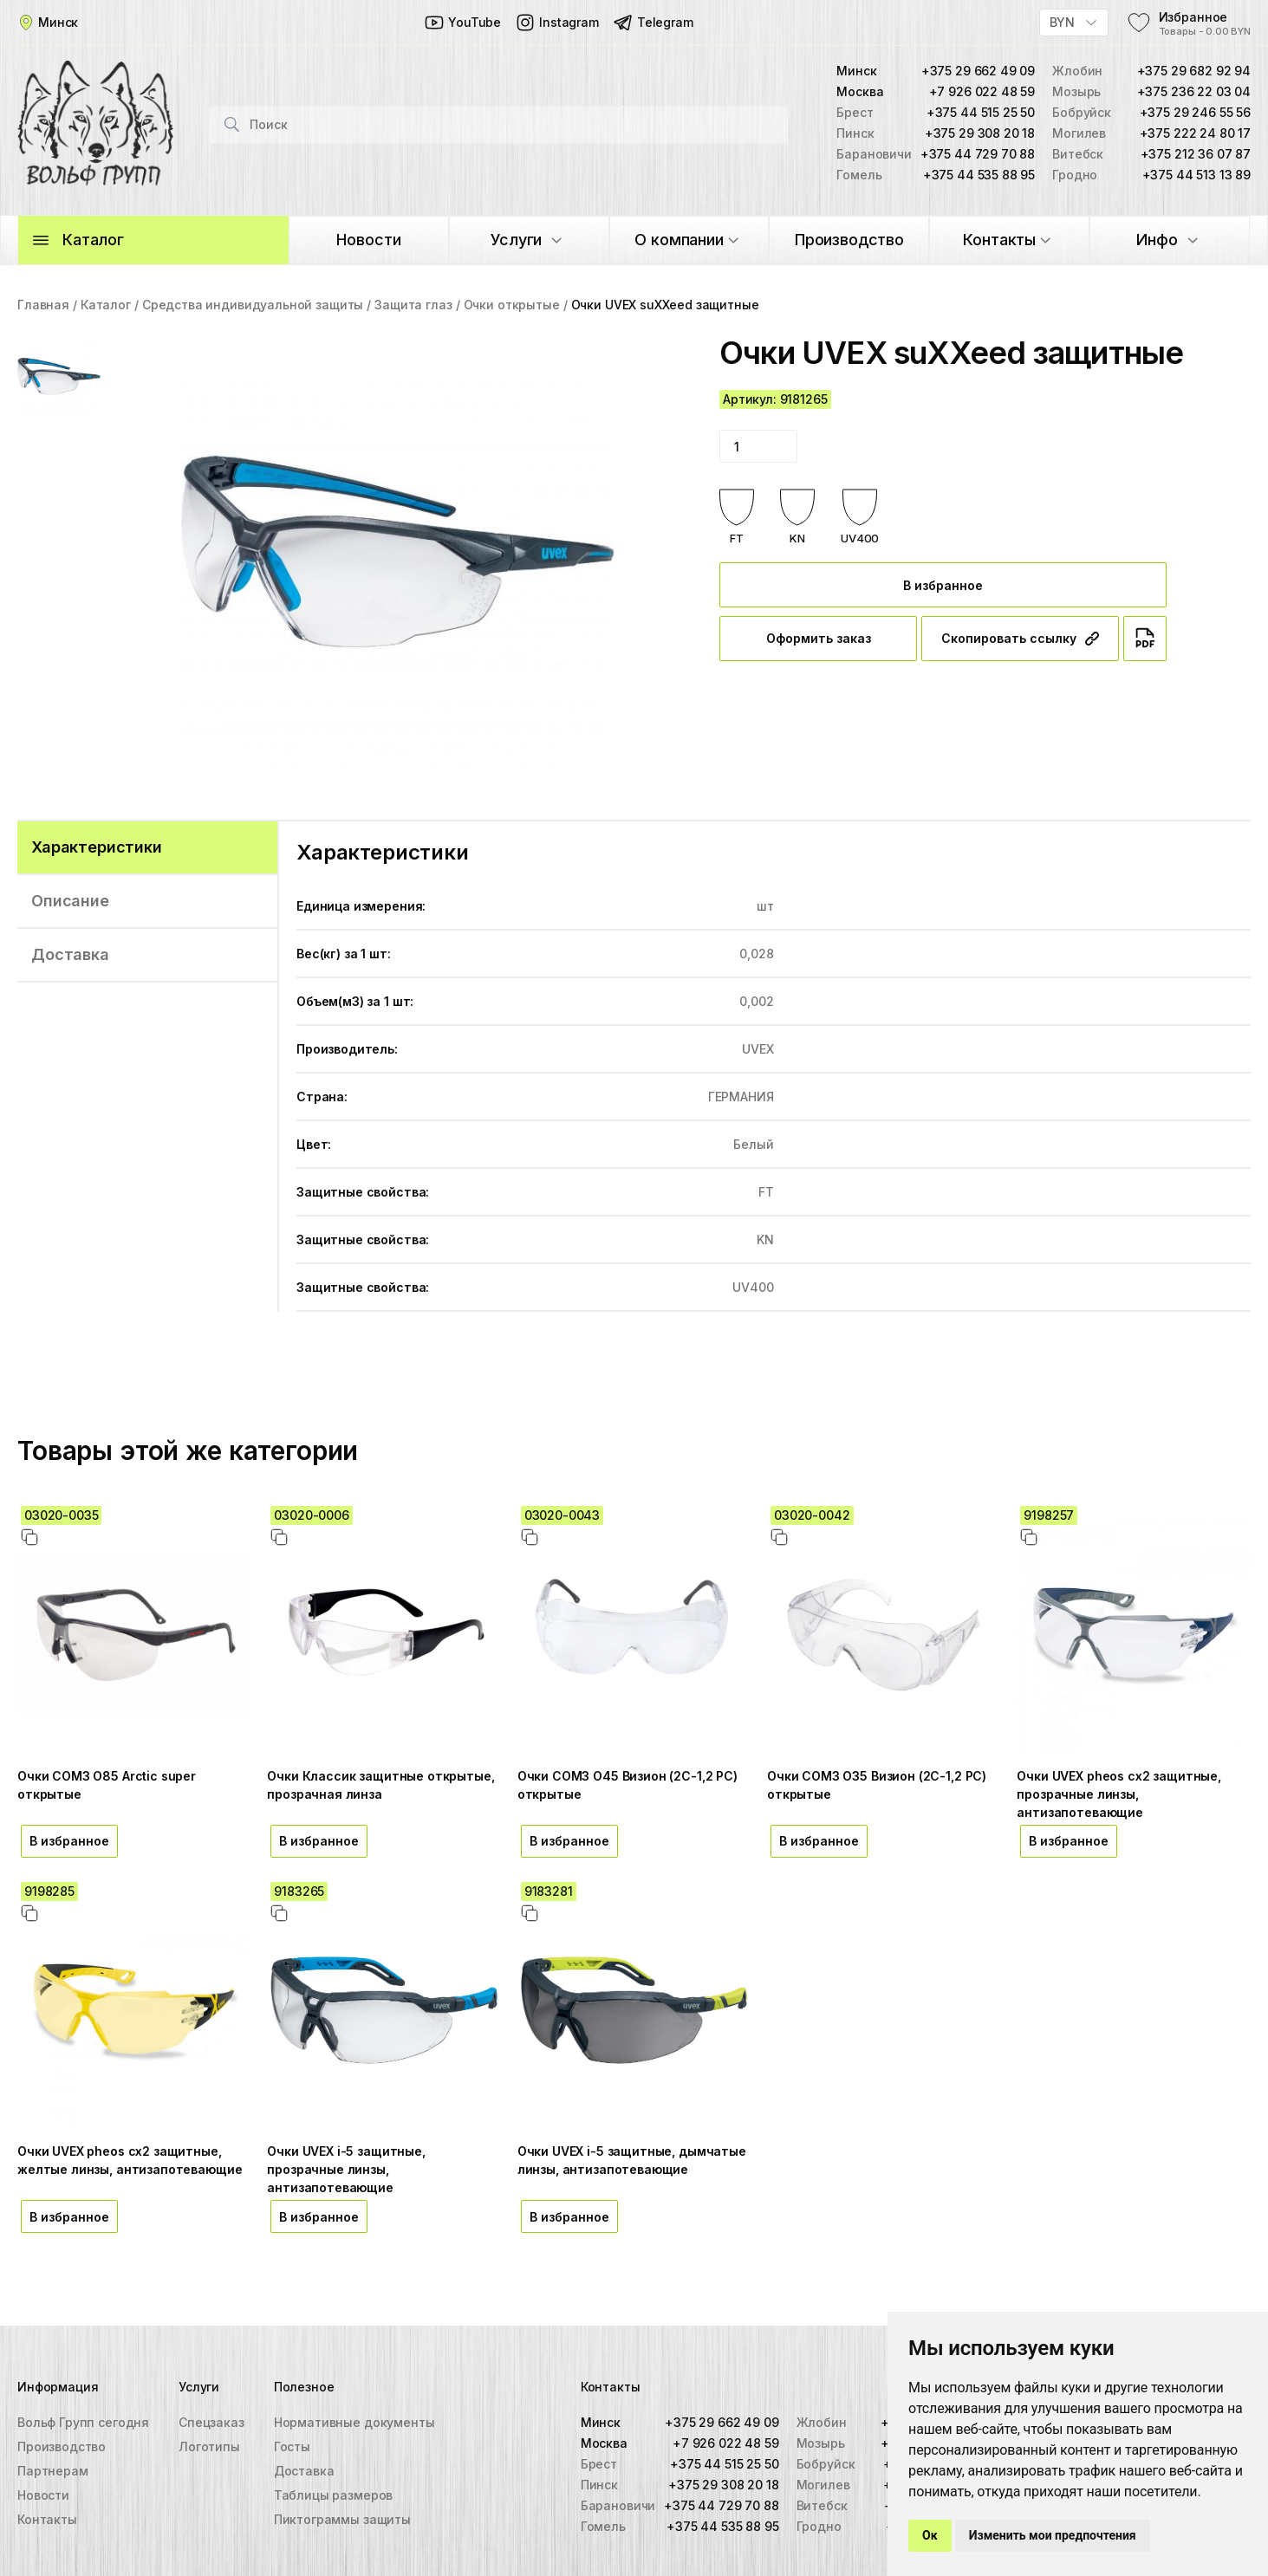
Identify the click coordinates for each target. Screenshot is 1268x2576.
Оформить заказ (818, 638)
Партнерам (52, 2470)
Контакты (47, 2519)
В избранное (943, 585)
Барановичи (618, 2505)
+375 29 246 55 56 (1195, 112)
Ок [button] (930, 2535)
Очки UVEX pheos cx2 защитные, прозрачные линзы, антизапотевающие (1119, 1794)
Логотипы (209, 2446)
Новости (43, 2495)
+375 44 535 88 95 (979, 174)
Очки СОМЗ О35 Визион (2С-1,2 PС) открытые (876, 1784)
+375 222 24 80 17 (1195, 133)
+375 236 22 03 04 (1194, 91)
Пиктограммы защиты (342, 2519)
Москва (604, 2443)
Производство (61, 2446)
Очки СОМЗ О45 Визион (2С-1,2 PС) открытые (627, 1784)
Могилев (823, 2484)
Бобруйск (826, 2463)
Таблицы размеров (333, 2495)
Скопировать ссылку (1020, 638)
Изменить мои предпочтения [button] (1052, 2535)
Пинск (599, 2484)
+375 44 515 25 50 (981, 112)
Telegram (653, 22)
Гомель (603, 2526)
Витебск (822, 2505)
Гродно (819, 2526)
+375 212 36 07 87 (1196, 153)
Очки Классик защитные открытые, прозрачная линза (380, 1784)
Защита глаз (413, 304)
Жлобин (822, 2422)
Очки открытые (512, 304)
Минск (601, 2422)
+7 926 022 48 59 (982, 91)
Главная (43, 304)
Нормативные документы (354, 2422)
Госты (292, 2446)
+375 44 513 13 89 (1196, 174)
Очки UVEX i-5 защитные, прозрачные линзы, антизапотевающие (346, 2169)
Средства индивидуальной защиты (252, 304)
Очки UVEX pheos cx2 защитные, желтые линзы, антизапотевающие (129, 2160)
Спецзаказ (211, 2422)
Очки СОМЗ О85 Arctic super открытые (106, 1784)
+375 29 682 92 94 (1194, 70)
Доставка (304, 2470)
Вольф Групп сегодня (83, 2422)
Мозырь (821, 2443)
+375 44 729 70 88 (977, 153)
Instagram (557, 22)
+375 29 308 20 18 (980, 133)
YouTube (462, 22)
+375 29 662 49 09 (978, 70)
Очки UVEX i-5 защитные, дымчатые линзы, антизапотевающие (631, 2160)
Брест (599, 2463)
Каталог (106, 304)
